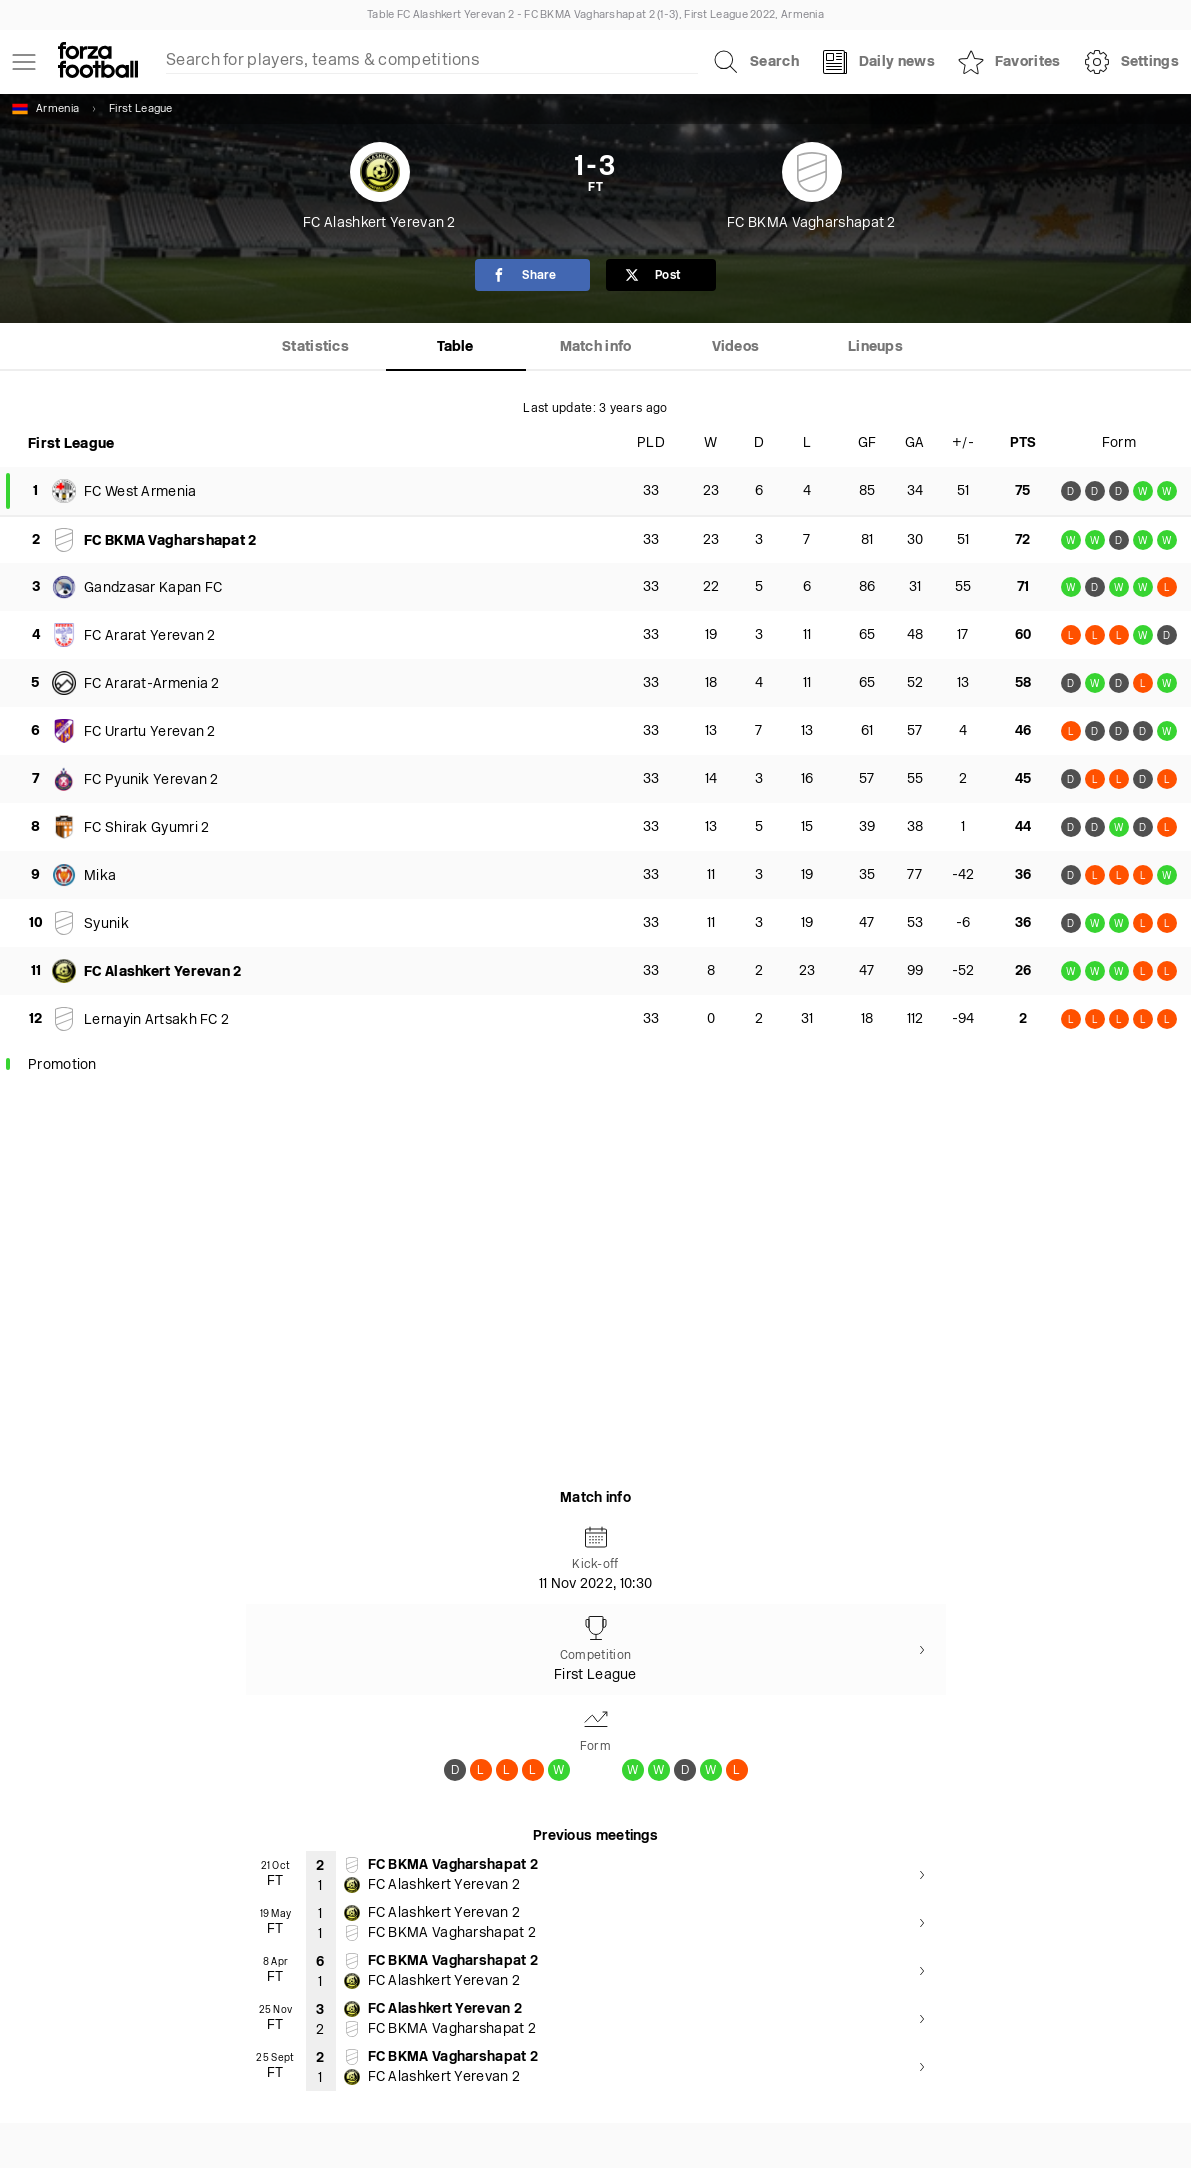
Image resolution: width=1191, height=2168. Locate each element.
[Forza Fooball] (98, 62)
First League (141, 109)
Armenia (45, 109)
